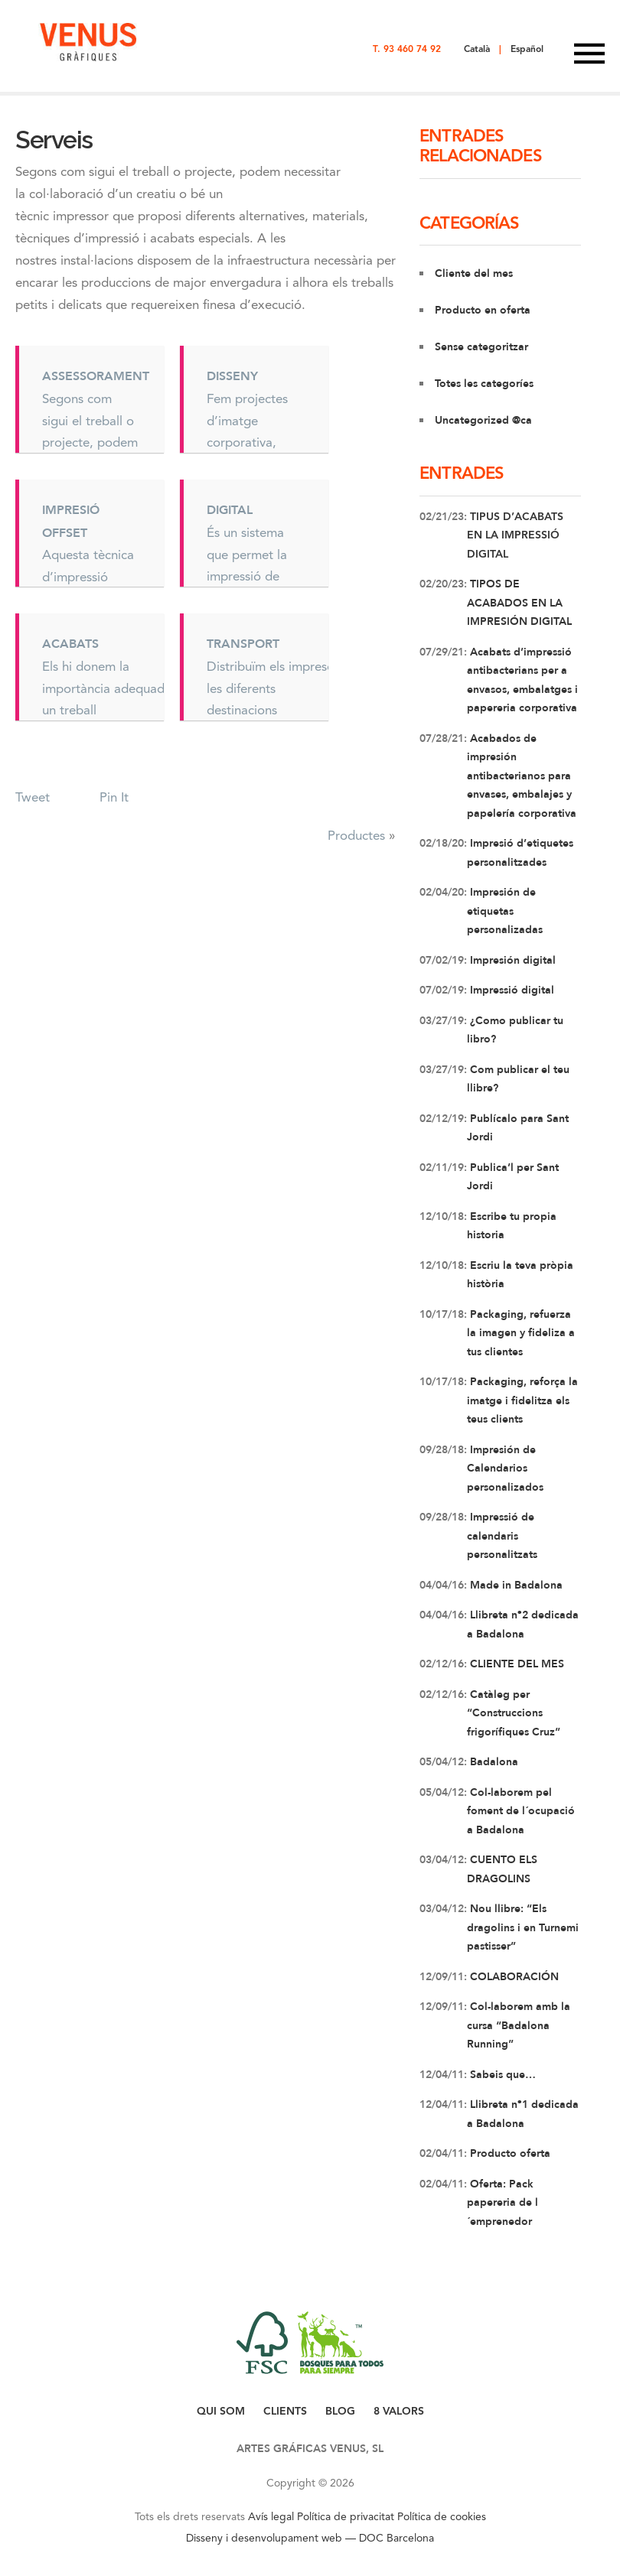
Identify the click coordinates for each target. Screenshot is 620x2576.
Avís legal (271, 2516)
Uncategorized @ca (483, 420)
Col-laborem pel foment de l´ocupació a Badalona (521, 1811)
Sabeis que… (501, 2074)
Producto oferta (508, 2153)
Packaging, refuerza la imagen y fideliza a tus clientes (521, 1333)
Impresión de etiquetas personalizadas (505, 911)
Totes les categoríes (484, 383)
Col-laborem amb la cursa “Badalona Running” (518, 2025)
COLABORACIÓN (513, 1976)
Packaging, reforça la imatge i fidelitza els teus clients (522, 1400)
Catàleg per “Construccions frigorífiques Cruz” (513, 1713)
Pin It (114, 797)
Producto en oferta (482, 310)
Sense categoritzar (481, 347)
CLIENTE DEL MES (515, 1664)
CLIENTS (285, 2411)
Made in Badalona (515, 1585)
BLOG (340, 2411)
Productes (356, 835)
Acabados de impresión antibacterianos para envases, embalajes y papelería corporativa (521, 776)
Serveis (54, 139)
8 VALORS (399, 2411)
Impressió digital (510, 990)
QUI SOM (221, 2411)
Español (527, 49)
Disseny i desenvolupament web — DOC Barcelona (310, 2538)
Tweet (32, 797)
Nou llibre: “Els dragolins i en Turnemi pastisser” (523, 1927)
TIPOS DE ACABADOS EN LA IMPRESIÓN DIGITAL (519, 603)
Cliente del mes (474, 273)
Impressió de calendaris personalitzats (502, 1536)
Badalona (492, 1762)
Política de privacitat (345, 2516)
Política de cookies (441, 2516)
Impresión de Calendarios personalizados (505, 1468)
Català (477, 49)
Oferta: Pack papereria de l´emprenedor (502, 2203)
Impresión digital (511, 960)
